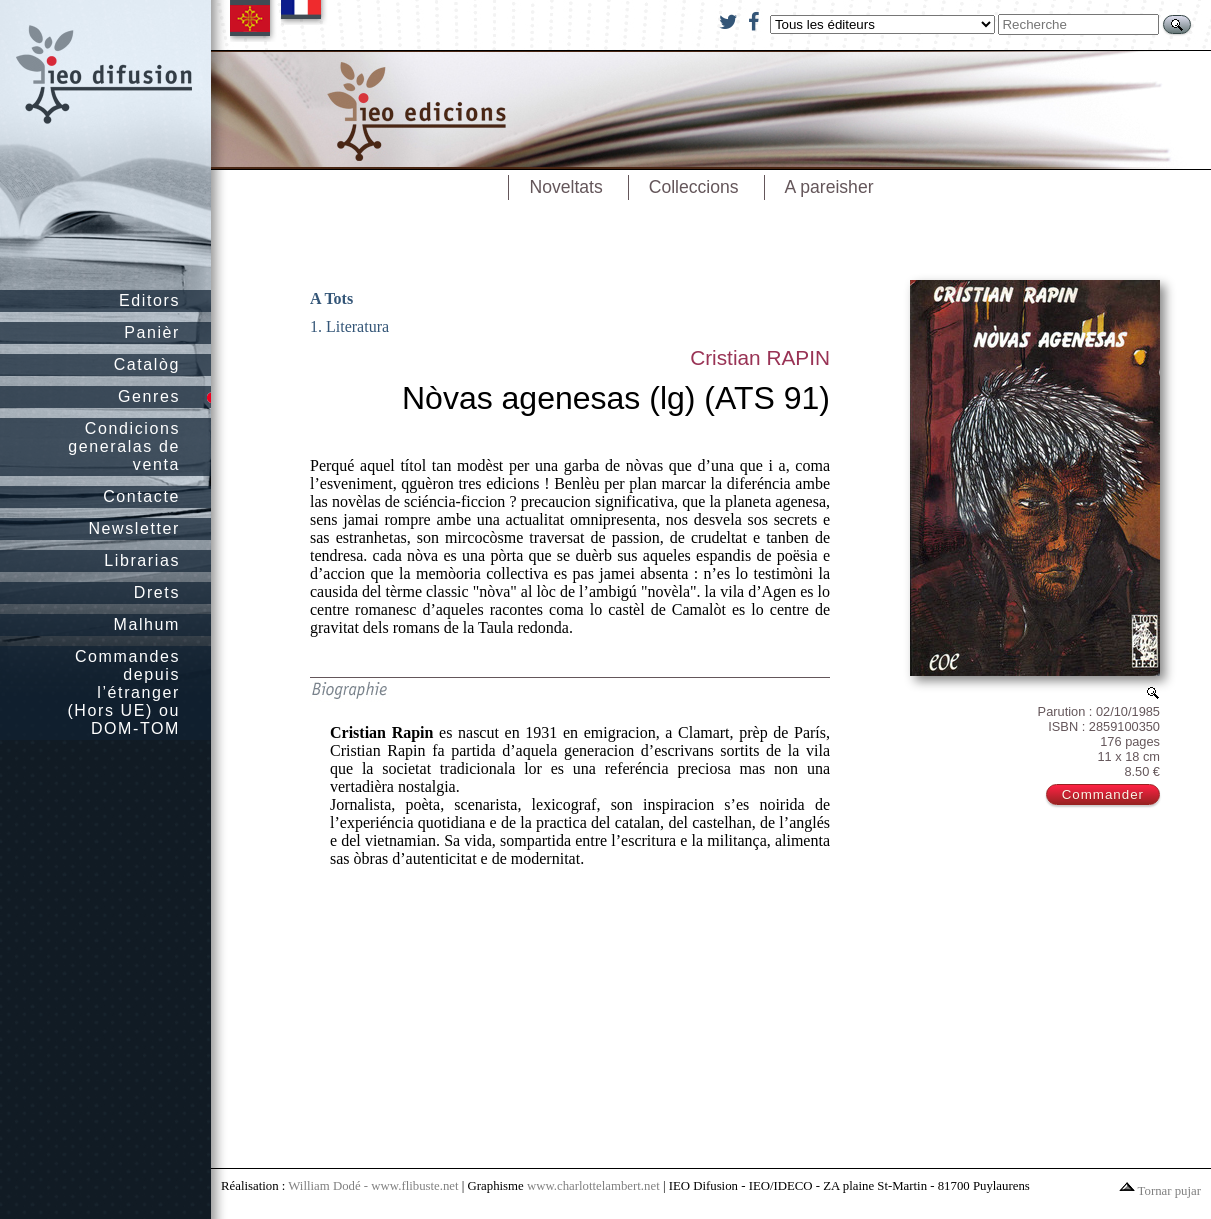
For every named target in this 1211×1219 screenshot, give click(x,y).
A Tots (331, 298)
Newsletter (134, 528)
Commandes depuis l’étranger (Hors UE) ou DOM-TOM (123, 692)
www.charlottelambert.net (593, 1186)
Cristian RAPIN (760, 357)
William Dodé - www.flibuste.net (373, 1186)
